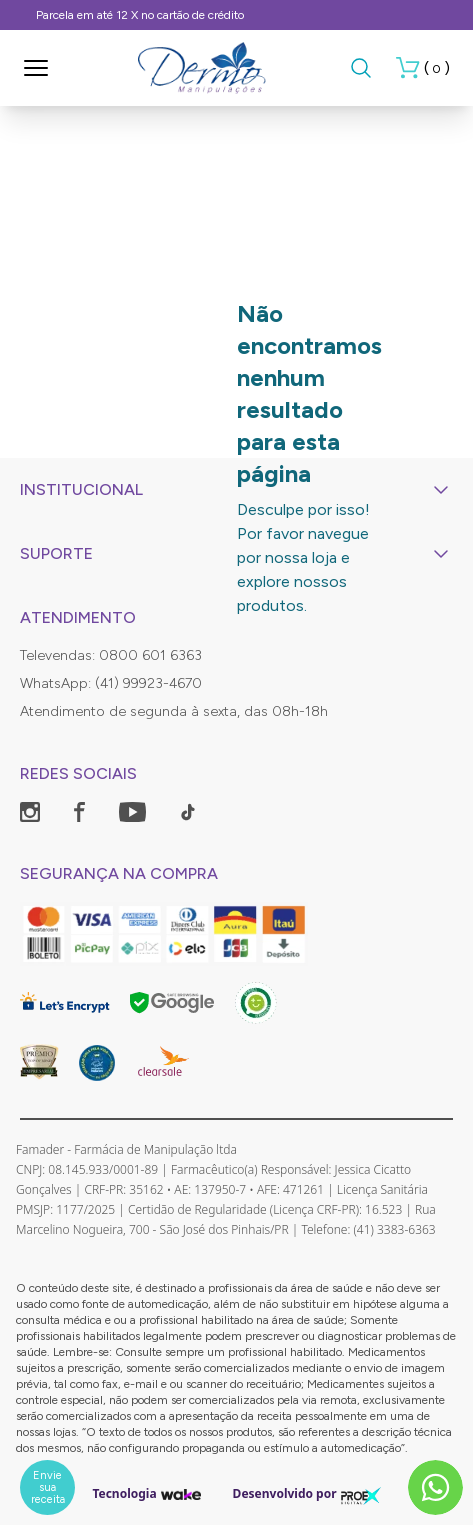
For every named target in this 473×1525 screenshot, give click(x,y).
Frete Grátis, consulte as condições (326, 15)
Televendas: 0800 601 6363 (111, 655)
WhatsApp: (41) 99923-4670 (111, 683)
